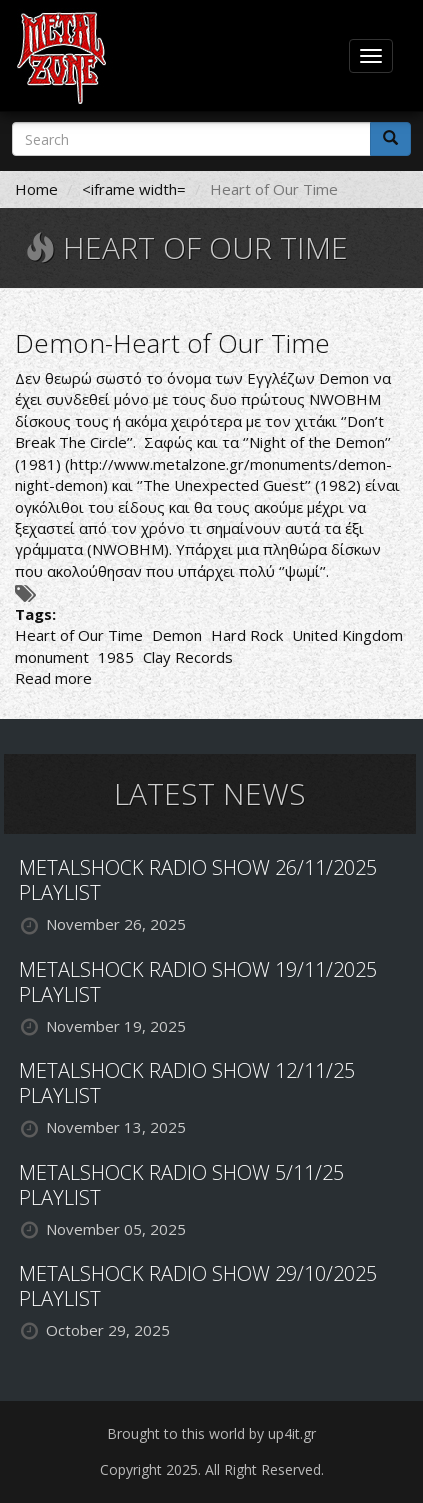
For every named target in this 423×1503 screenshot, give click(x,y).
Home (36, 189)
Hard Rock (247, 635)
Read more (53, 678)
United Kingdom (347, 635)
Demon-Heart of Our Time (172, 343)
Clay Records (188, 657)
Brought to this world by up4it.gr (211, 1433)
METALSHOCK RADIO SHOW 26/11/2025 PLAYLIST (198, 880)
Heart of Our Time (79, 635)
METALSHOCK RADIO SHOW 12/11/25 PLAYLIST (187, 1083)
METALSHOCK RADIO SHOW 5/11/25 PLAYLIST (181, 1185)
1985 (116, 657)
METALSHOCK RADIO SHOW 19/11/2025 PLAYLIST (198, 982)
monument (52, 657)
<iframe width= (134, 189)
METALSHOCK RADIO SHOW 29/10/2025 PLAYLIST (198, 1286)
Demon (177, 635)
